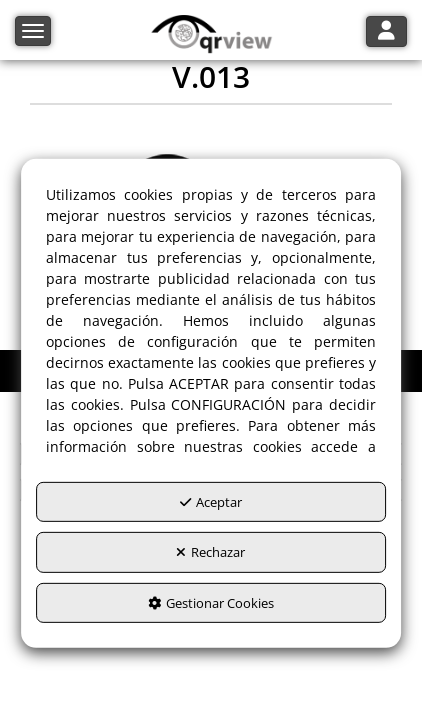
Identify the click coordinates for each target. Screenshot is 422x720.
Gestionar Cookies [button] (211, 602)
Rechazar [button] (210, 552)
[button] (211, 35)
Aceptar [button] (211, 501)
